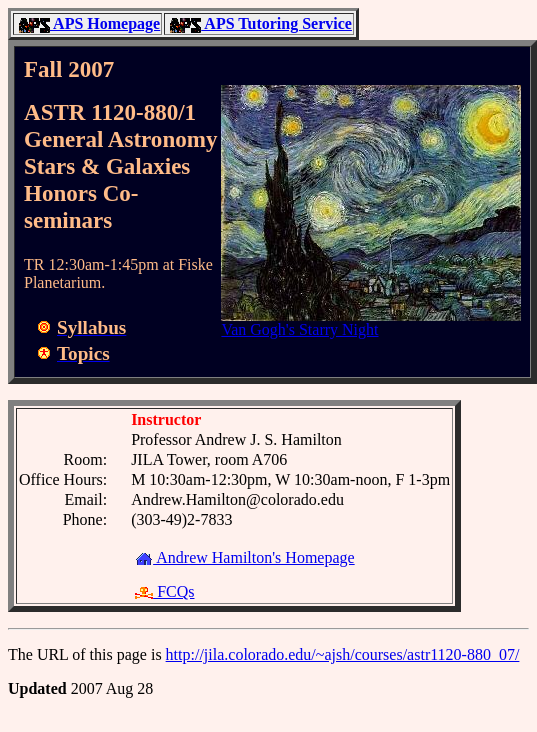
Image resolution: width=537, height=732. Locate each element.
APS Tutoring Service (261, 23)
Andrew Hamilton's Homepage (245, 557)
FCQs (164, 591)
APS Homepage (89, 23)
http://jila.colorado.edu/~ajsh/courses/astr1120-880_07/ (343, 654)
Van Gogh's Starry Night (299, 329)
